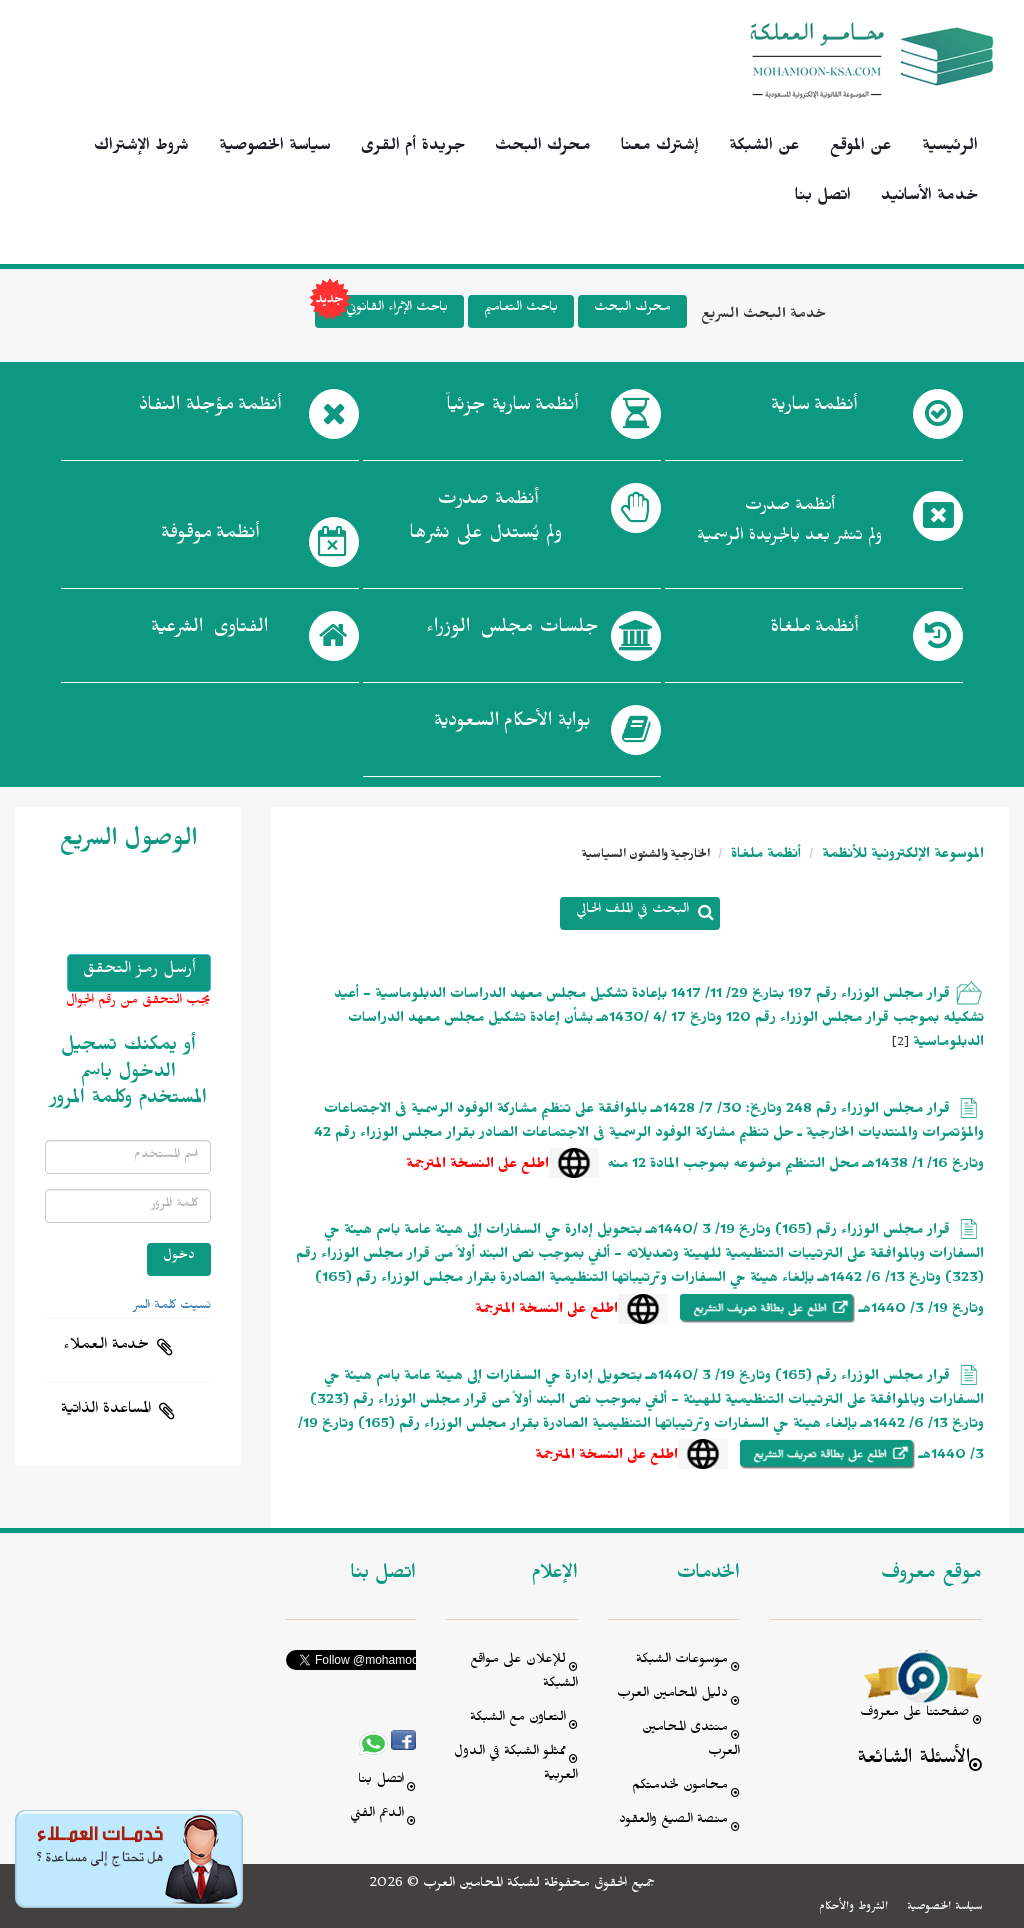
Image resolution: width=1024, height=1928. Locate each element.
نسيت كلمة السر (172, 1307)
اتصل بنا (823, 198)
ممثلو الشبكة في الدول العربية (516, 1765)
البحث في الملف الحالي (632, 911)
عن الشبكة (764, 148)
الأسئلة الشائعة (913, 1760)
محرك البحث (543, 148)
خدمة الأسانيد (929, 198)
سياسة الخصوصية (275, 148)
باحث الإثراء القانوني (381, 311)
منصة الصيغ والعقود (673, 1821)
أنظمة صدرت (485, 522)
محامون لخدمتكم (680, 1787)
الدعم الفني (377, 1815)
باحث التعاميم (521, 309)
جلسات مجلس (512, 631)
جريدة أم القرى (413, 148)
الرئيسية (950, 148)
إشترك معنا (660, 148)
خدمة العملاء (106, 1347)
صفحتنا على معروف (915, 1714)
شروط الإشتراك (141, 148)
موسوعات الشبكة (682, 1661)
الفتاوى (209, 631)
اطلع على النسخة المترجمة (477, 1166)
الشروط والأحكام (853, 1908)
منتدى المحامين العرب (691, 1741)
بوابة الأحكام (512, 725)
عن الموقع (861, 148)
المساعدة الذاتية (106, 1411)
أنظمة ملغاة (764, 856)
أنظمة (814, 409)
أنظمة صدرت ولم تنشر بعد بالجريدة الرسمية (789, 523)
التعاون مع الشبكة (518, 1719)
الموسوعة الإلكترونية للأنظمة (901, 856)
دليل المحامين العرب (672, 1695)
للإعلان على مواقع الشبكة (524, 1673)
